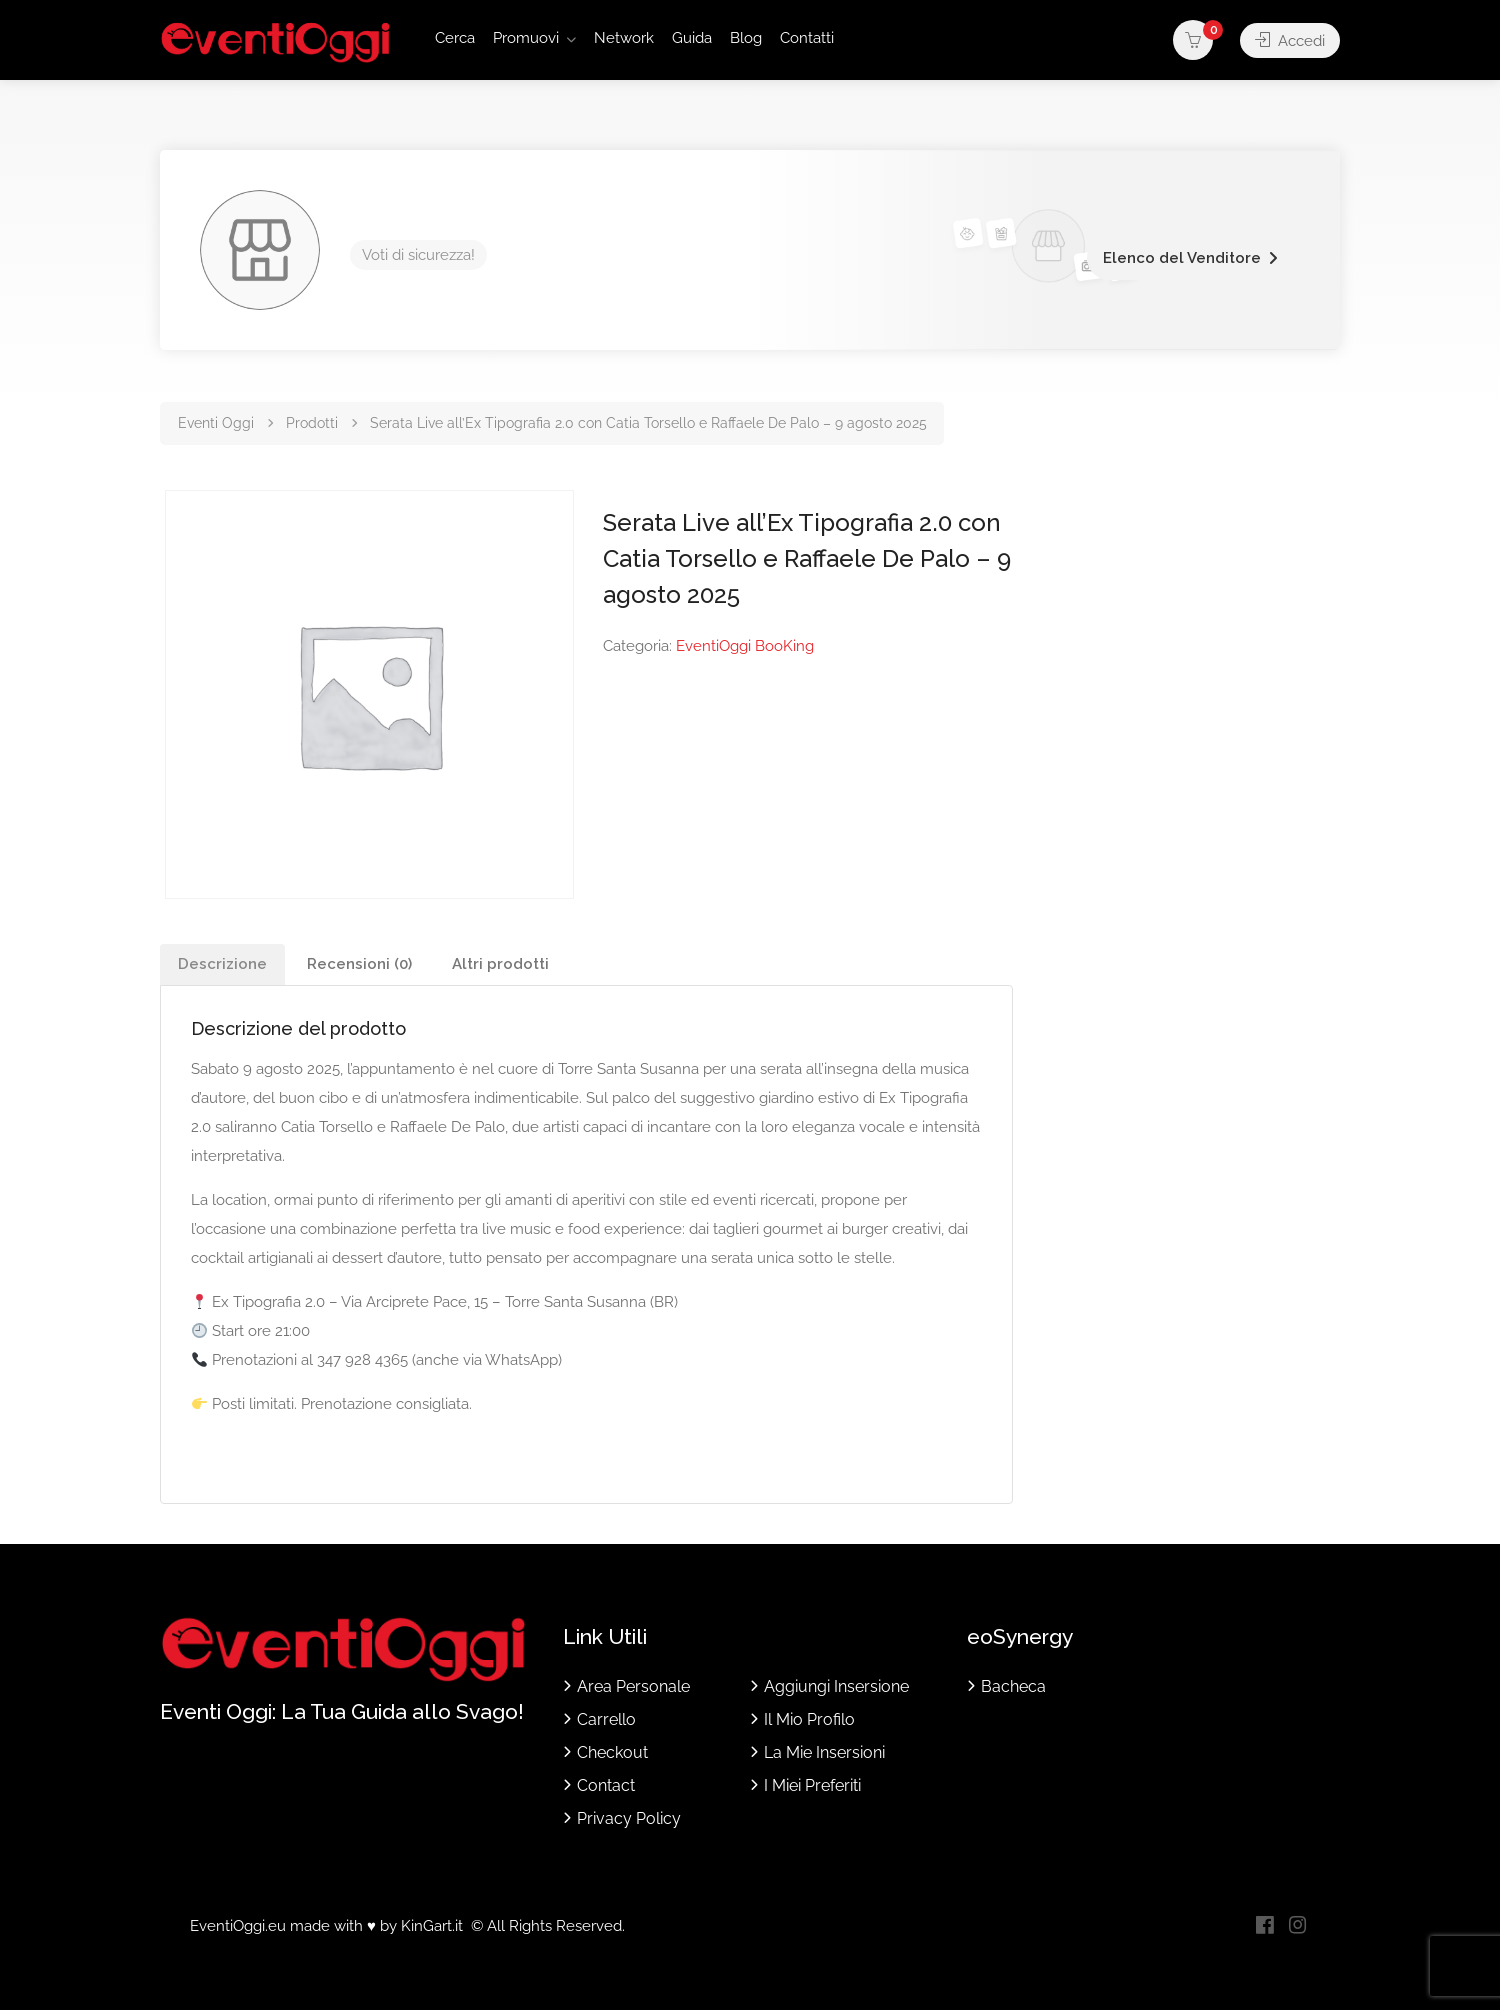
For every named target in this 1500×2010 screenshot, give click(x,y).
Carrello (606, 1719)
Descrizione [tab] (222, 964)
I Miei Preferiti (812, 1785)
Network (624, 38)
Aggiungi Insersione (836, 1686)
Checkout (612, 1752)
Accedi (1290, 40)
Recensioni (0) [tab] (359, 964)
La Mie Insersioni (824, 1752)
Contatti (807, 38)
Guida (692, 38)
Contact (606, 1785)
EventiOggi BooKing (745, 646)
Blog (746, 38)
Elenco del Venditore (1182, 258)
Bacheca (1013, 1686)
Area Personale (633, 1686)
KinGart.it (432, 1926)
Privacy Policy (629, 1818)
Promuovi (526, 38)
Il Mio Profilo (809, 1719)
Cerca (455, 38)
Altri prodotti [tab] (500, 964)
